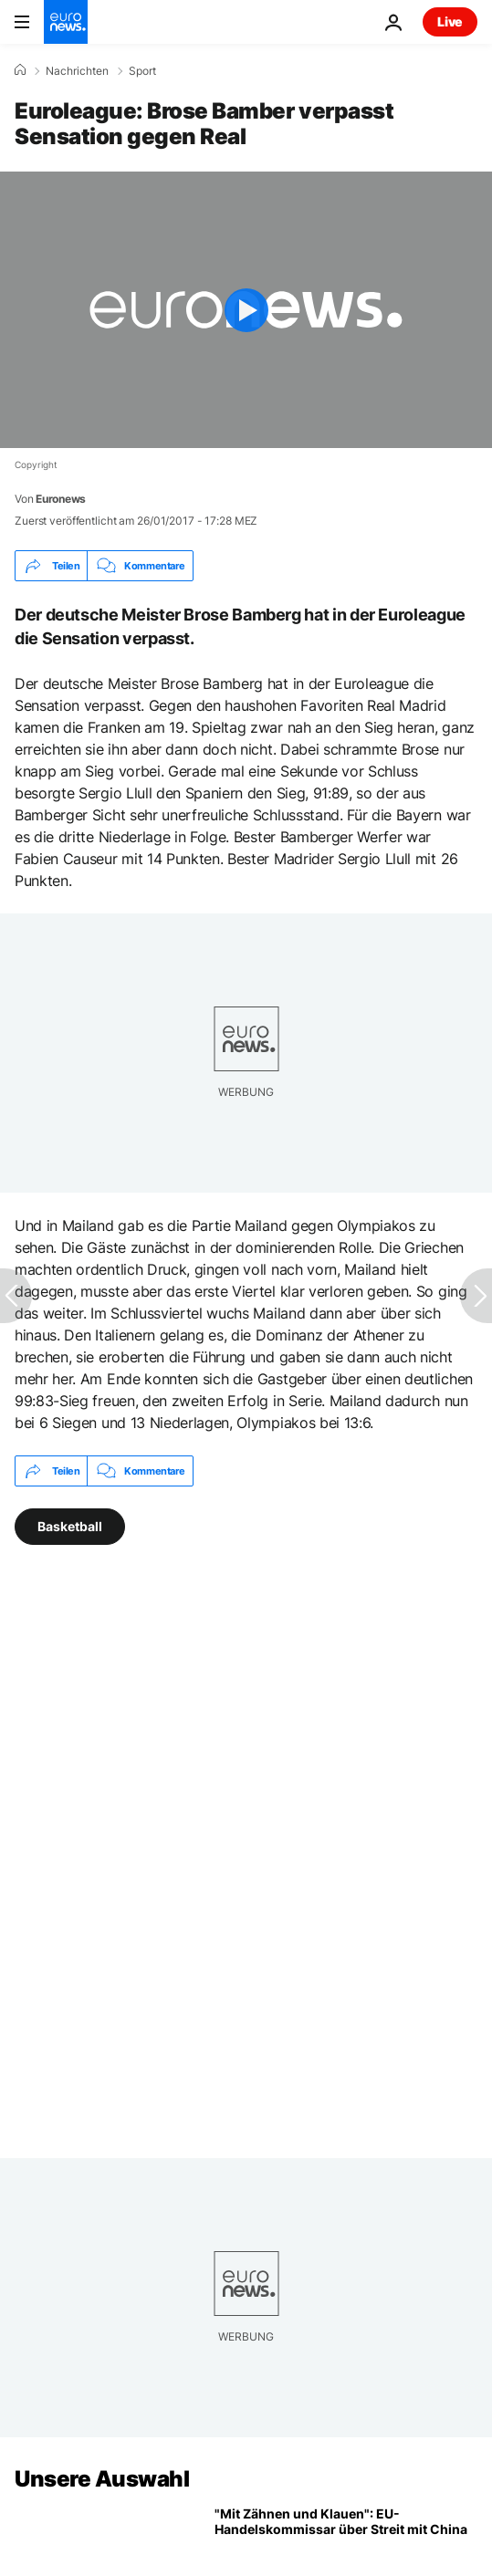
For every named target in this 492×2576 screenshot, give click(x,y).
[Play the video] (246, 310)
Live (450, 21)
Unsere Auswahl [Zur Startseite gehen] (102, 2479)
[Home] (20, 70)
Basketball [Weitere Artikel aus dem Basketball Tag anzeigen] (69, 1526)
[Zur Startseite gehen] (66, 22)
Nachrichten (77, 71)
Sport (142, 71)
